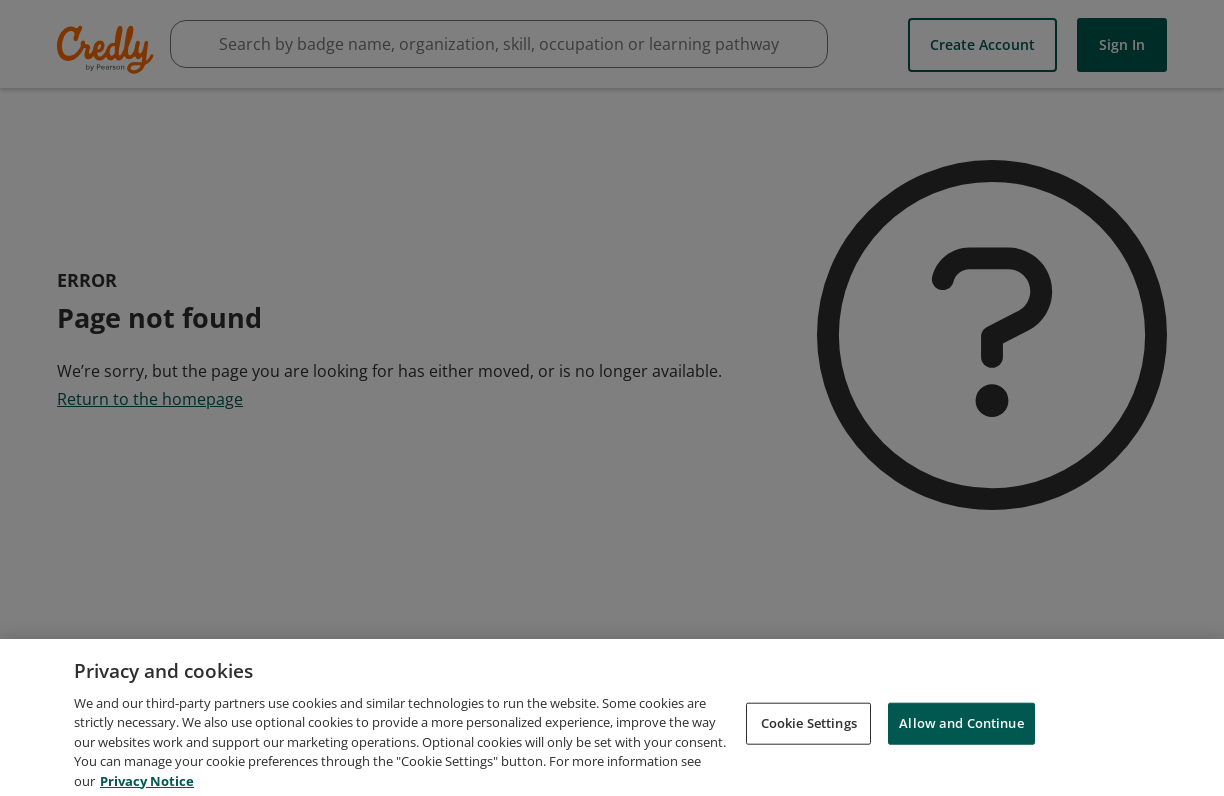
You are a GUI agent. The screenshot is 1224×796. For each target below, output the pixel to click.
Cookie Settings (809, 730)
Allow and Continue (961, 730)
